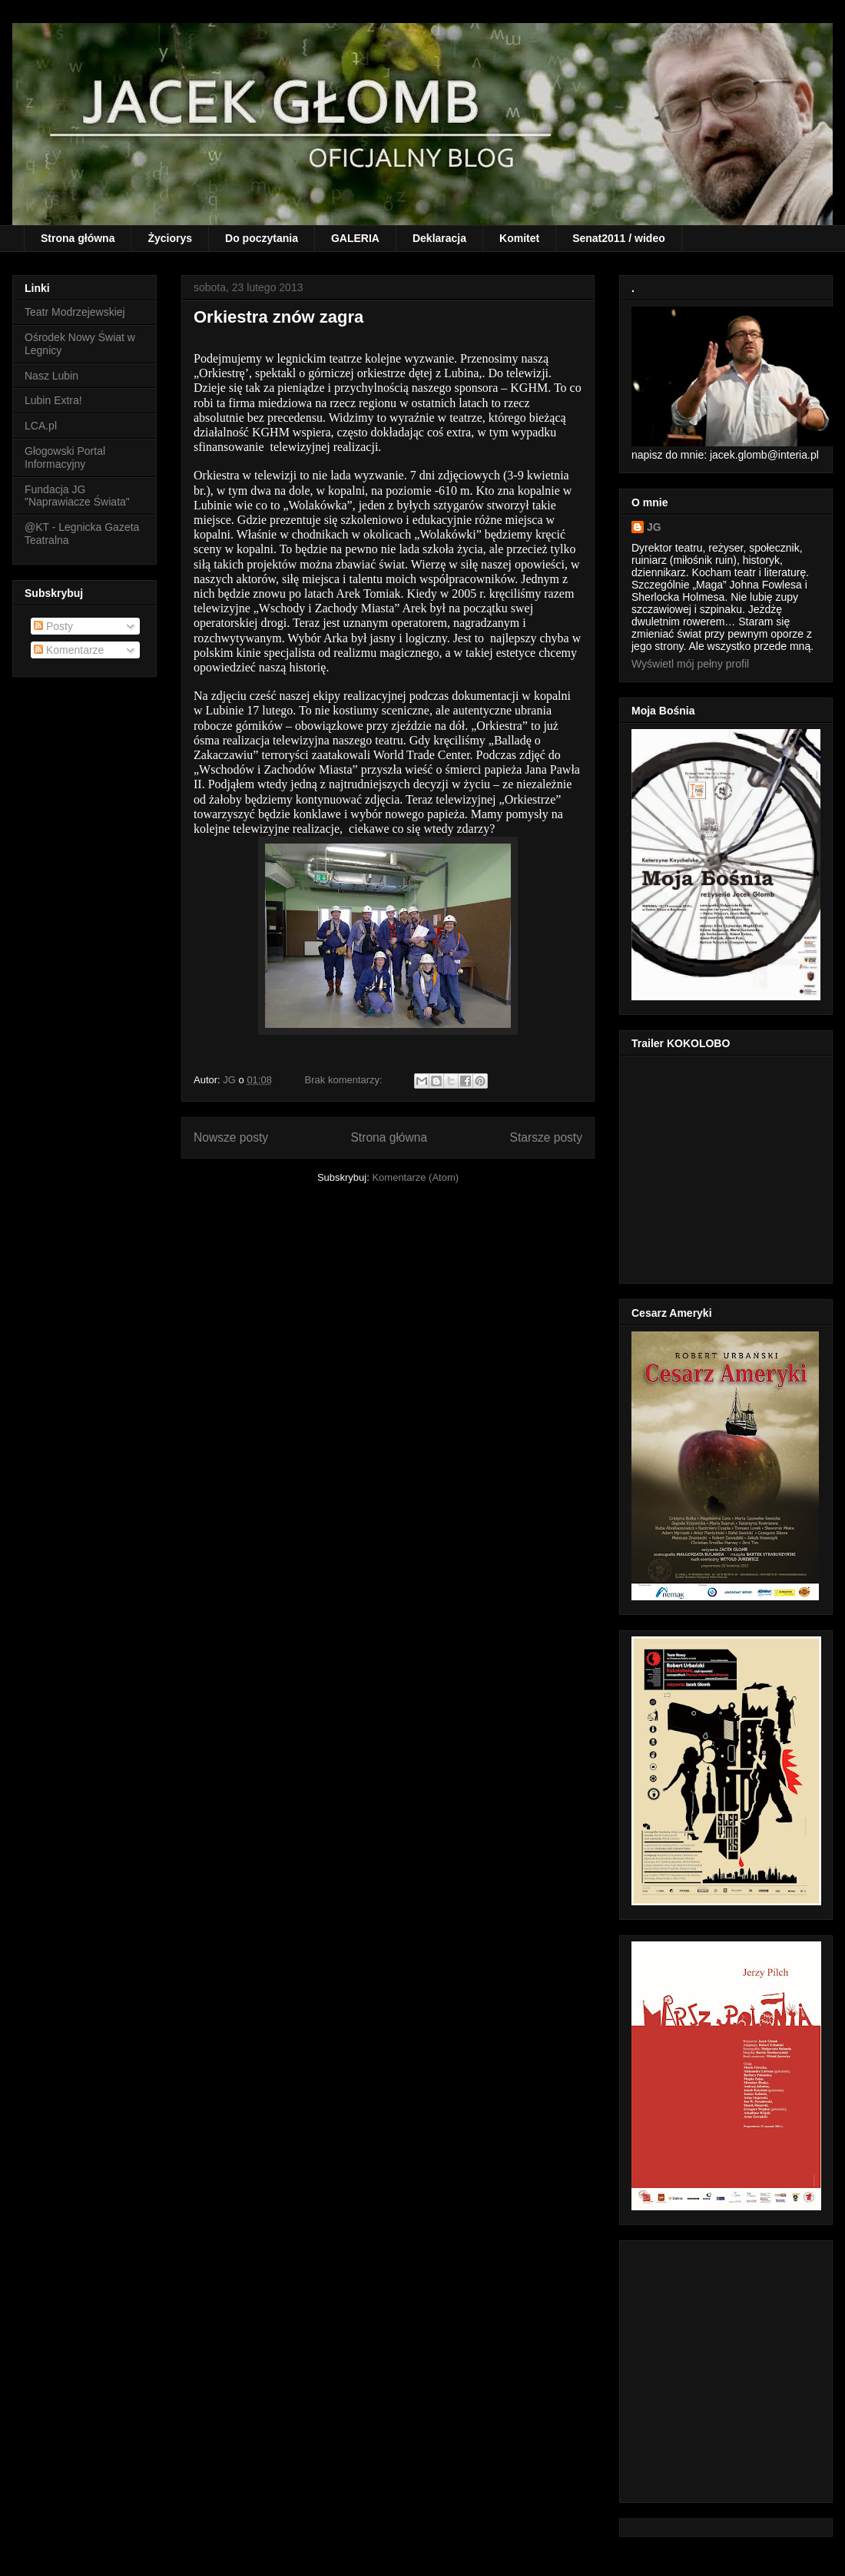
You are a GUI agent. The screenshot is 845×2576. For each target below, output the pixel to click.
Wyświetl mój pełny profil (690, 664)
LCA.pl (41, 425)
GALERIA (355, 238)
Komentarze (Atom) (415, 1177)
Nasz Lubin (51, 376)
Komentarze (69, 650)
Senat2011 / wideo (618, 238)
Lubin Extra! (53, 400)
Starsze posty (546, 1137)
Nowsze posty (231, 1137)
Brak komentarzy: (345, 1080)
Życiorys (169, 238)
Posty (53, 626)
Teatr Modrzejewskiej (75, 312)
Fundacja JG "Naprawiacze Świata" (77, 496)
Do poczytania (261, 238)
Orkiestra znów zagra (278, 317)
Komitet (519, 238)
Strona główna (77, 238)
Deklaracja (439, 238)
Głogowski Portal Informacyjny (65, 457)
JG (654, 527)
